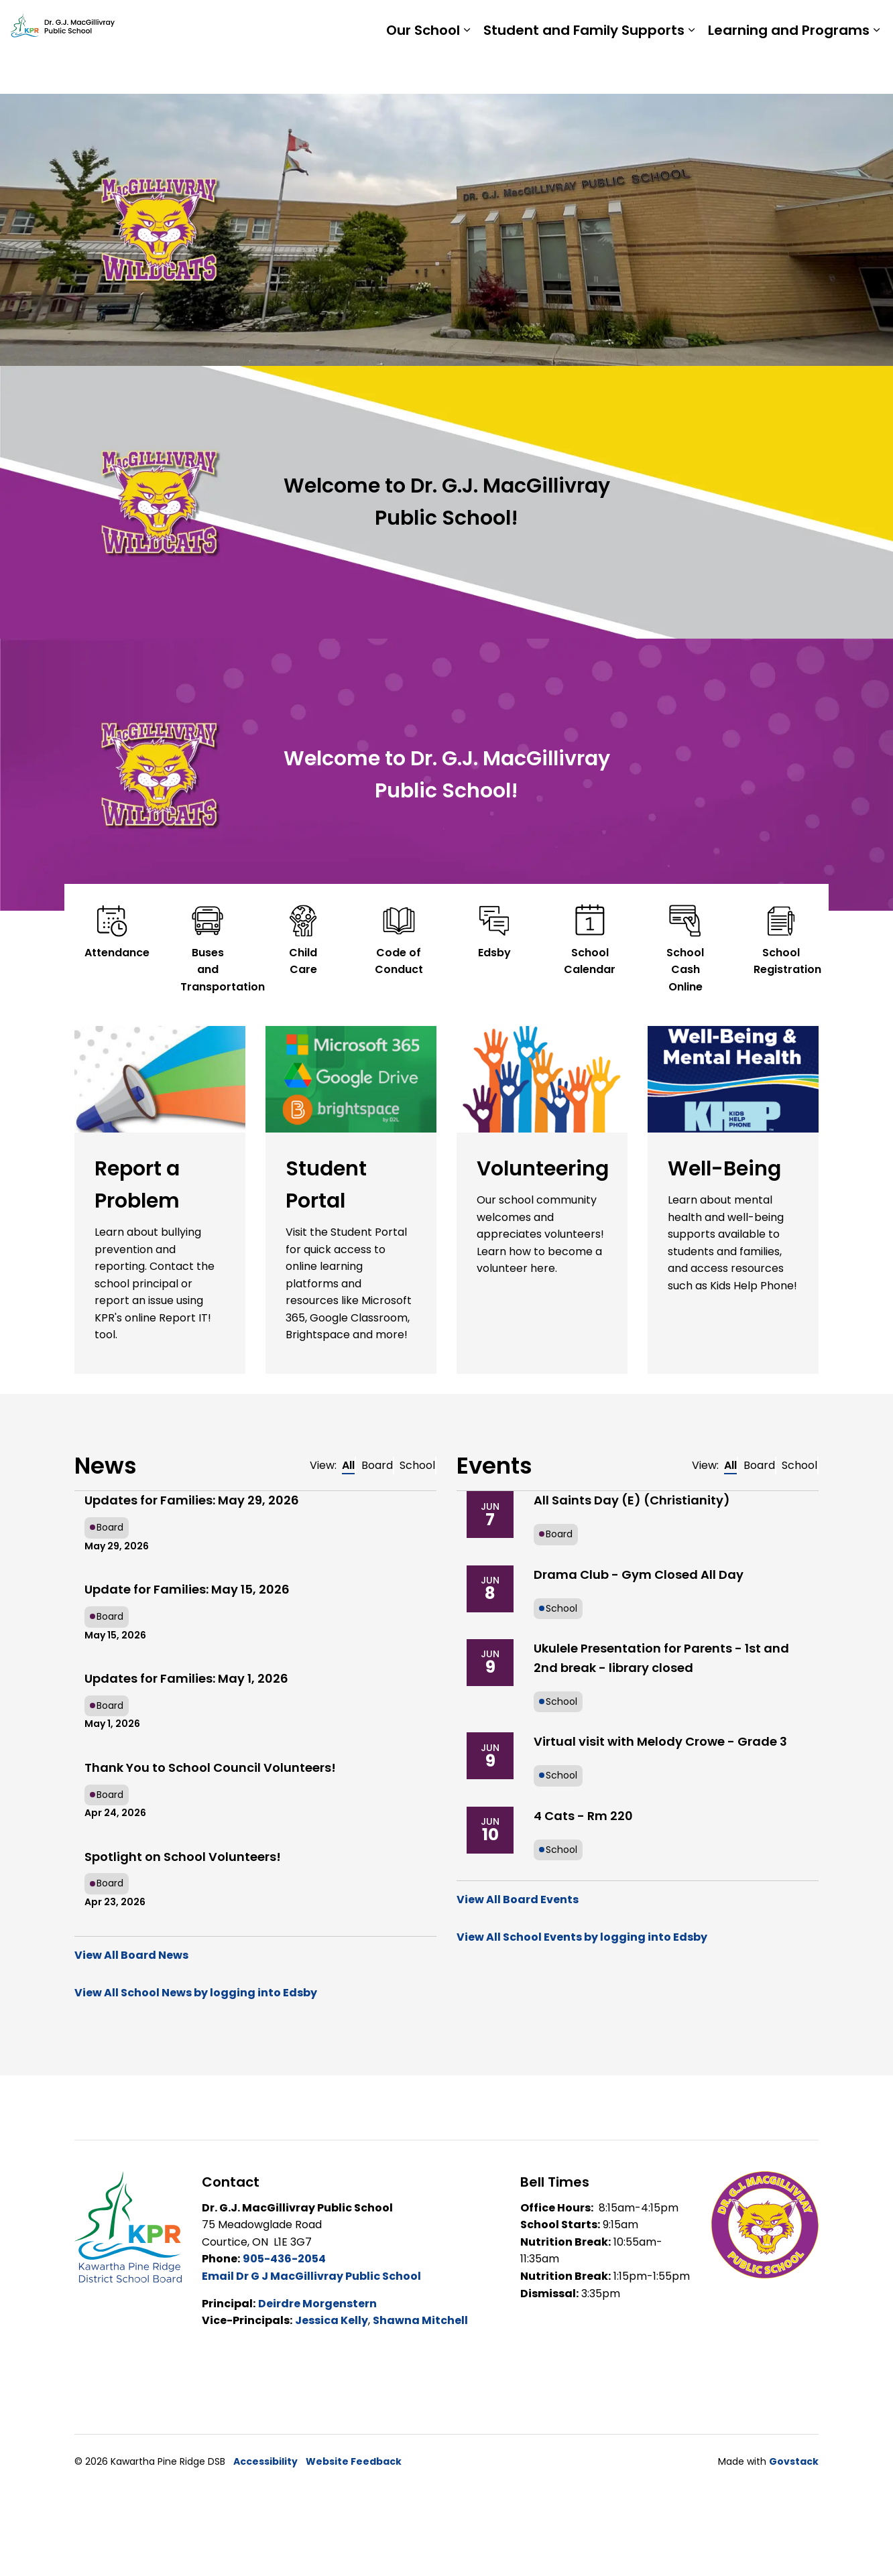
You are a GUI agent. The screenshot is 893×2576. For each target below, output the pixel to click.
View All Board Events (518, 1899)
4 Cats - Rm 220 (583, 1815)
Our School (423, 70)
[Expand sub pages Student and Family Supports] (691, 70)
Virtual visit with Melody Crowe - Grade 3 (660, 1741)
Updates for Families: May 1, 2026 (186, 1678)
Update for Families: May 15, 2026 (187, 1589)
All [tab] (348, 1465)
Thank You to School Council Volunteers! (210, 1767)
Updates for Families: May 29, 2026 (191, 1500)
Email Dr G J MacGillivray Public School (311, 2276)
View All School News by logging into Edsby (195, 1992)
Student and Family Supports (583, 70)
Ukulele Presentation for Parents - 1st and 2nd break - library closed (661, 1658)
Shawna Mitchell (420, 2320)
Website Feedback (354, 2461)
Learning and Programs (789, 70)
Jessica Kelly (331, 2320)
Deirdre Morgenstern (317, 2303)
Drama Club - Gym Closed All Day (638, 1574)
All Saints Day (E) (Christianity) (632, 1500)
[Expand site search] (869, 23)
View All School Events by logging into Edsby (582, 1937)
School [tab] (417, 1465)
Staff (715, 23)
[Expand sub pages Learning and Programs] (876, 70)
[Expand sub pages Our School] (466, 70)
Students (662, 23)
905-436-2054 (284, 2258)
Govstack (794, 2461)
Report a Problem (794, 23)
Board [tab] (377, 1465)
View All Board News (131, 1955)
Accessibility (265, 2461)
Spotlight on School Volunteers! (182, 1856)
